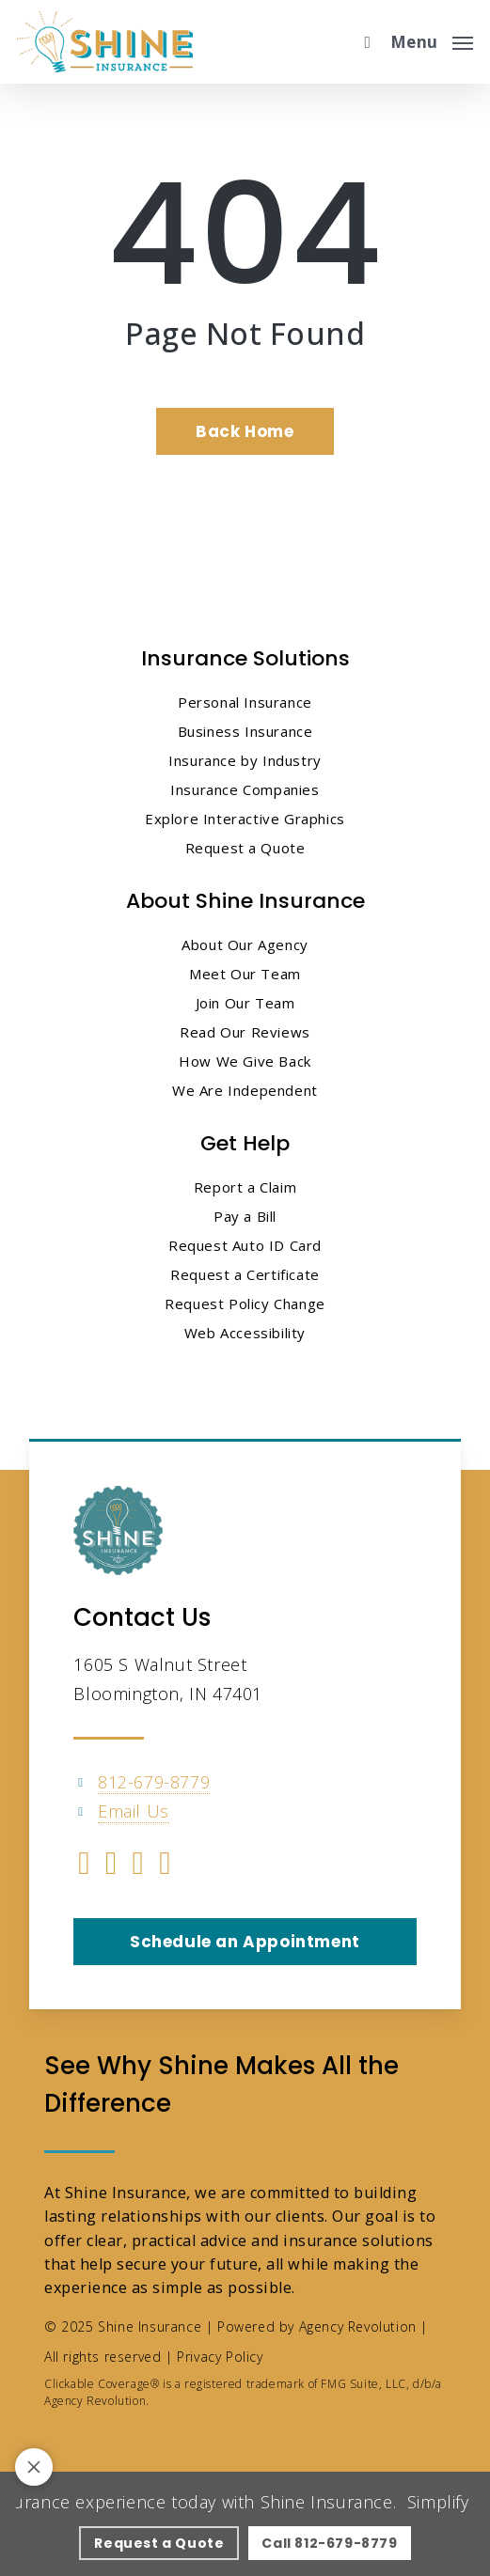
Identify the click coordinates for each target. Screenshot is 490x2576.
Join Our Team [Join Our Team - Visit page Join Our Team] (245, 1002)
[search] (363, 41)
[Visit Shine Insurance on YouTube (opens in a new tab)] (139, 1865)
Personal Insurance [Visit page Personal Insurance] (245, 702)
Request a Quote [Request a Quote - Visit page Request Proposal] (245, 847)
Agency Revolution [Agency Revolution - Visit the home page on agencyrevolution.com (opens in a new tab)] (358, 2326)
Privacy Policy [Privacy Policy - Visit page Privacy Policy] (219, 2356)
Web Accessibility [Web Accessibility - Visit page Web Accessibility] (245, 1332)
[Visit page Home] (105, 41)
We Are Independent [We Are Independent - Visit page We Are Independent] (245, 1090)
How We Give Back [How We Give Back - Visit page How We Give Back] (245, 1061)
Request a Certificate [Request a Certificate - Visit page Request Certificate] (245, 1274)
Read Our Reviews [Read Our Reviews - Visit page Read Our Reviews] (245, 1032)
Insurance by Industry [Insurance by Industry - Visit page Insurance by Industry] (245, 760)
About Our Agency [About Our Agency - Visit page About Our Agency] (245, 944)
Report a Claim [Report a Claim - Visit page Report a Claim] (245, 1187)
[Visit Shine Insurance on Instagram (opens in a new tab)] (165, 1865)
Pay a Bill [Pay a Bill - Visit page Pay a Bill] (245, 1216)
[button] (431, 39)
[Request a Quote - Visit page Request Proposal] (159, 2543)
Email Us (133, 1811)
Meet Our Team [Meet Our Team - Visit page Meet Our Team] (245, 973)
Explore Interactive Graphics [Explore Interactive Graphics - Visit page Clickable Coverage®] (245, 818)
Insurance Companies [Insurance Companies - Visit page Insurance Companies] (244, 789)
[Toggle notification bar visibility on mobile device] (34, 2467)
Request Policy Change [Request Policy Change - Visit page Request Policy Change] (245, 1303)
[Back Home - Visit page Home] (244, 431)
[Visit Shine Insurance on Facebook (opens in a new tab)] (84, 1865)
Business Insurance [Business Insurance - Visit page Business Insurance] (245, 731)
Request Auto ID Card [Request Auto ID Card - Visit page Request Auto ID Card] (245, 1245)
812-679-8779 (154, 1782)
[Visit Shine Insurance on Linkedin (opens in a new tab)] (111, 1865)
